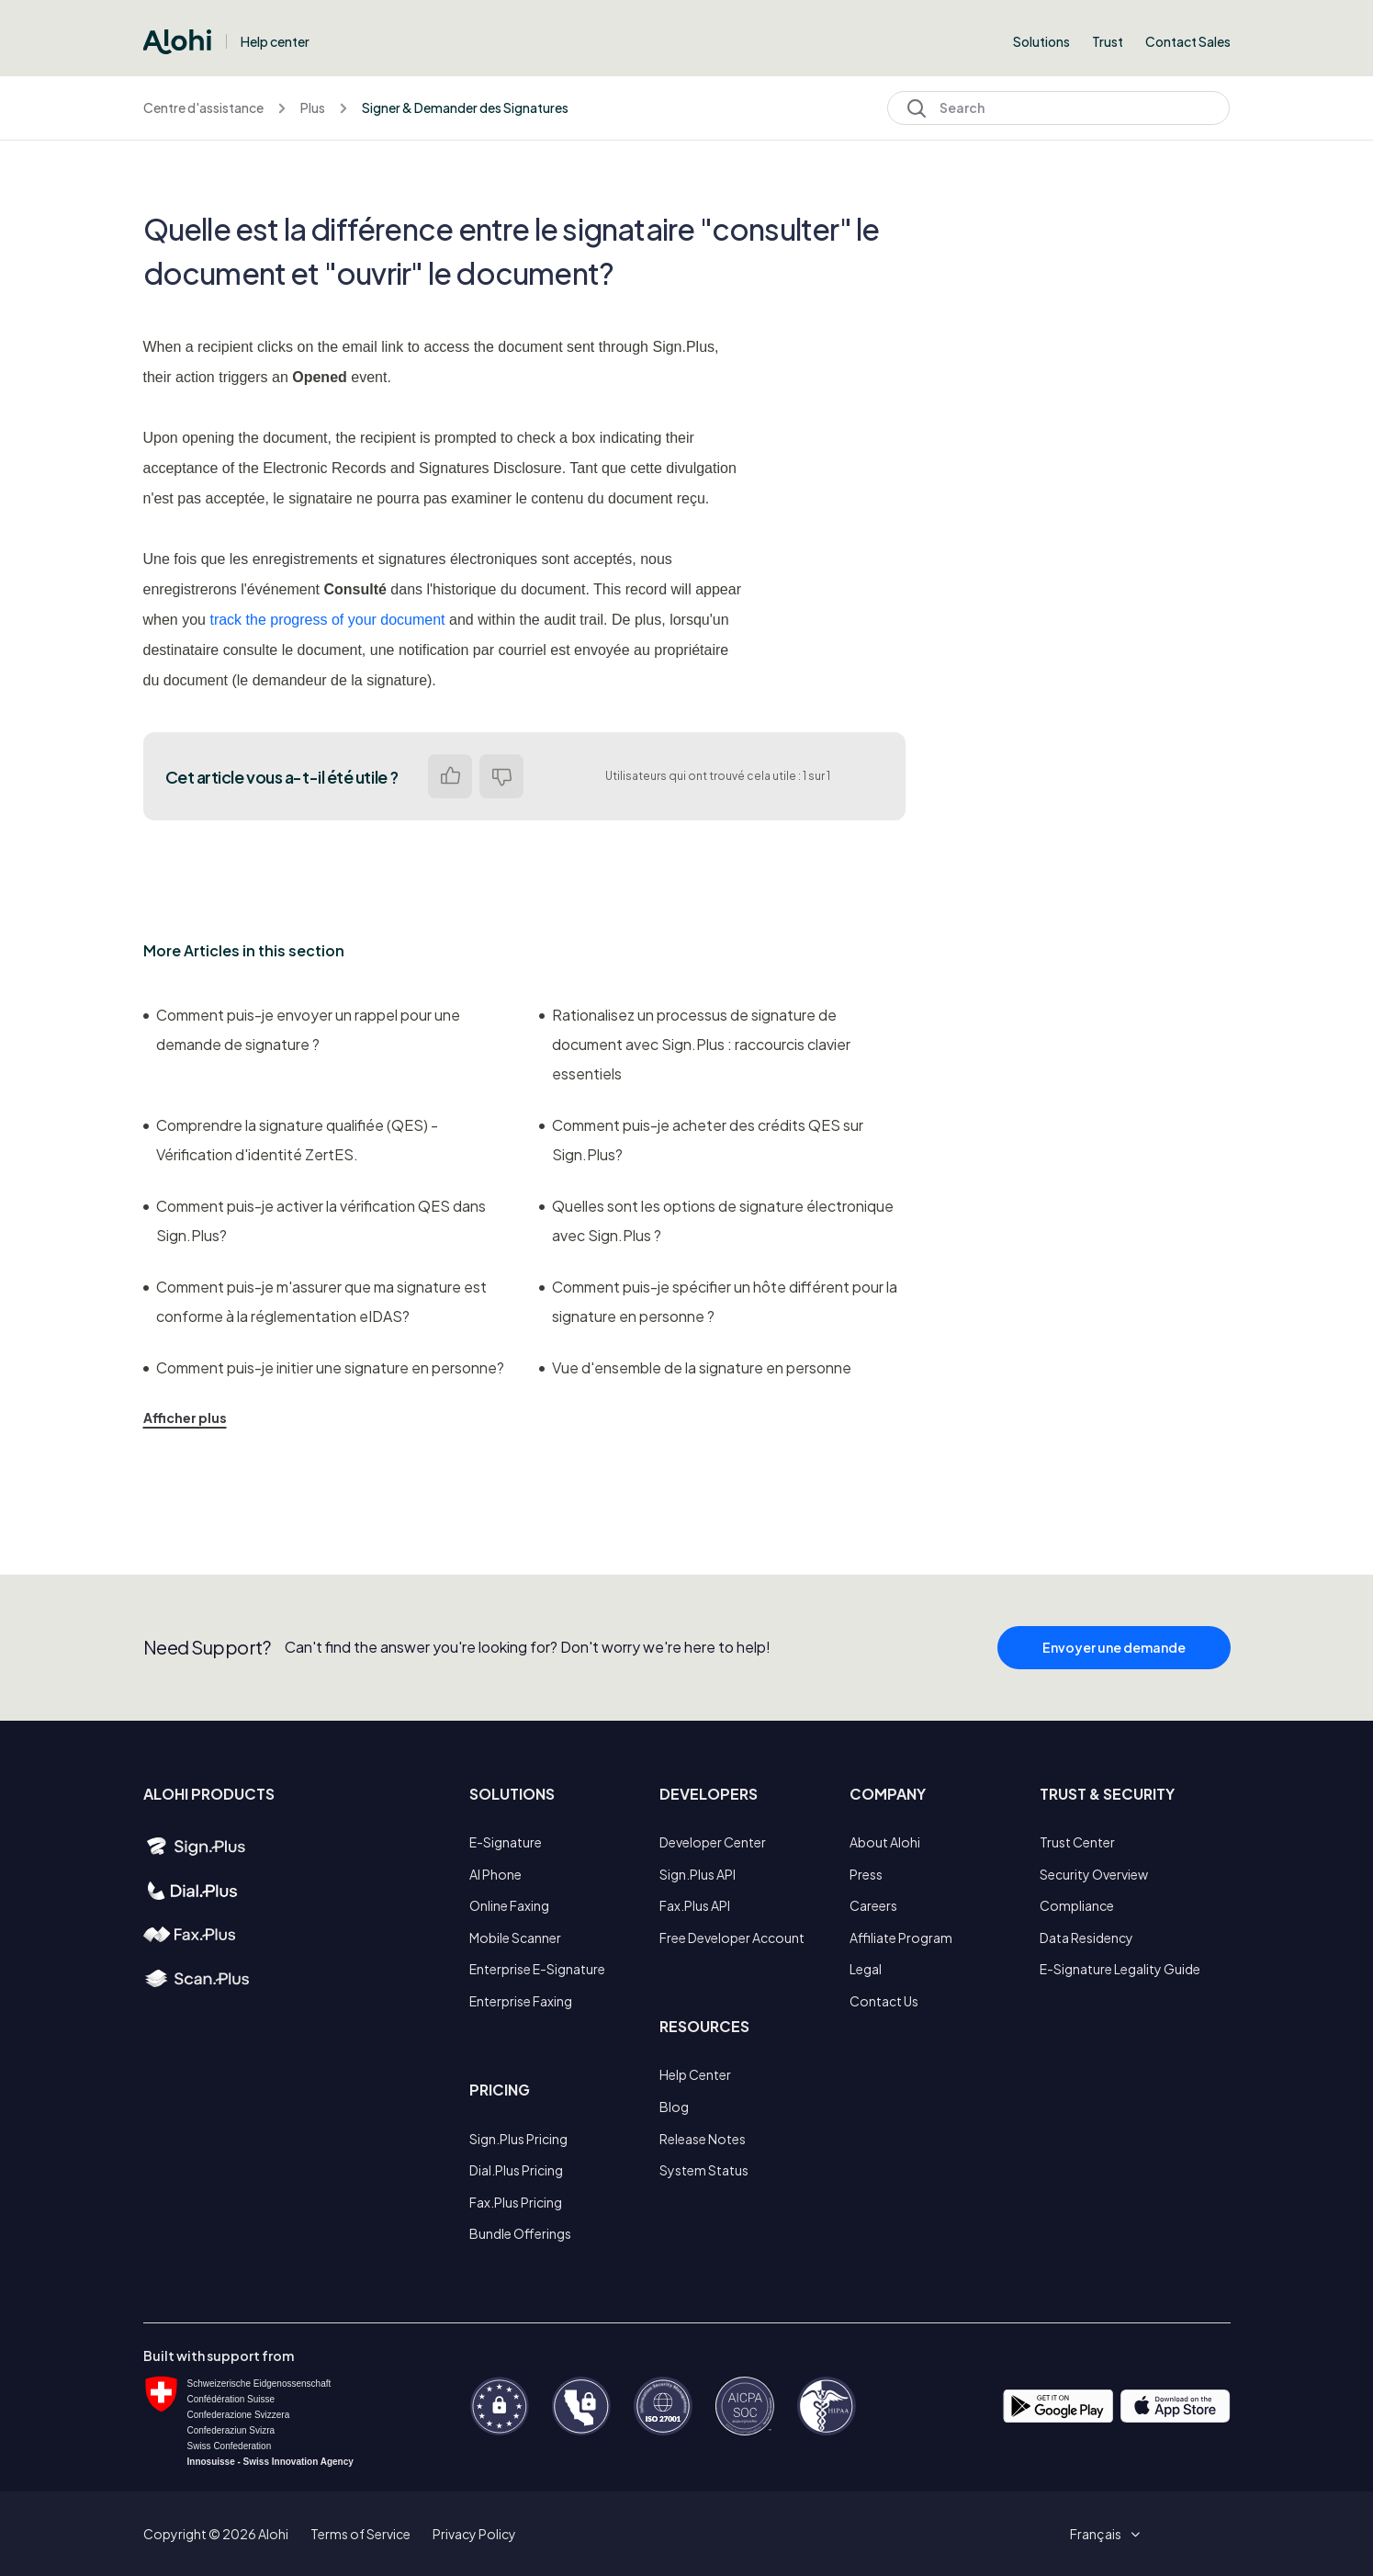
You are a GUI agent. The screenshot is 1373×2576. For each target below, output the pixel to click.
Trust (1107, 41)
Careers (873, 1905)
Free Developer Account (732, 1937)
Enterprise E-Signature (537, 1968)
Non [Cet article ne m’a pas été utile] (501, 776)
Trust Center (1077, 1842)
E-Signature (505, 1842)
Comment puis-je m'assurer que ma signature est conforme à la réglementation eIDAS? (315, 1301)
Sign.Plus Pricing (518, 2138)
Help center (275, 41)
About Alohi (885, 1842)
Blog (674, 2106)
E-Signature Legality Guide (1120, 1968)
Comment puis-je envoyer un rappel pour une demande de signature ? (301, 1029)
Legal (866, 1968)
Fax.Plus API (694, 1905)
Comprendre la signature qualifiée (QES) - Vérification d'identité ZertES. (290, 1139)
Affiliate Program (901, 1937)
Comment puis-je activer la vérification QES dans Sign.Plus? (314, 1220)
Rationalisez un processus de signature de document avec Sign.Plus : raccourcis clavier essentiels (694, 1044)
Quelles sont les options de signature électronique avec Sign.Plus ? (716, 1220)
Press (866, 1874)
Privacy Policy (474, 2533)
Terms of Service (360, 2533)
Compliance (1077, 1905)
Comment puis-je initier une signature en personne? (323, 1367)
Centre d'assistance (203, 107)
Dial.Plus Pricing (516, 2170)
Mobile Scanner (515, 1937)
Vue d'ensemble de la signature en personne (695, 1367)
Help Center (695, 2074)
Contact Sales (1188, 41)
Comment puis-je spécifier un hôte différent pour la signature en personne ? (718, 1301)
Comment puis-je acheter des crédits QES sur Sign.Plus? (701, 1139)
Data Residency (1086, 1937)
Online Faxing (509, 1905)
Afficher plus (185, 1417)
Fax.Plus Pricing (515, 2202)
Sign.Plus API (697, 1874)
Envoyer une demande (1114, 1655)
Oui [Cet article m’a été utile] (450, 776)
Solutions (1041, 41)
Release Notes (702, 2138)
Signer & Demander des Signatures (465, 107)
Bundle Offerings (520, 2233)
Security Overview (1094, 1874)
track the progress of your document (327, 619)
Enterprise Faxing (520, 2001)
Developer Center (712, 1842)
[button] (1102, 2534)
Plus (312, 107)
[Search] (1058, 108)
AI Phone (495, 1874)
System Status (703, 2170)
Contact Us (884, 2001)
